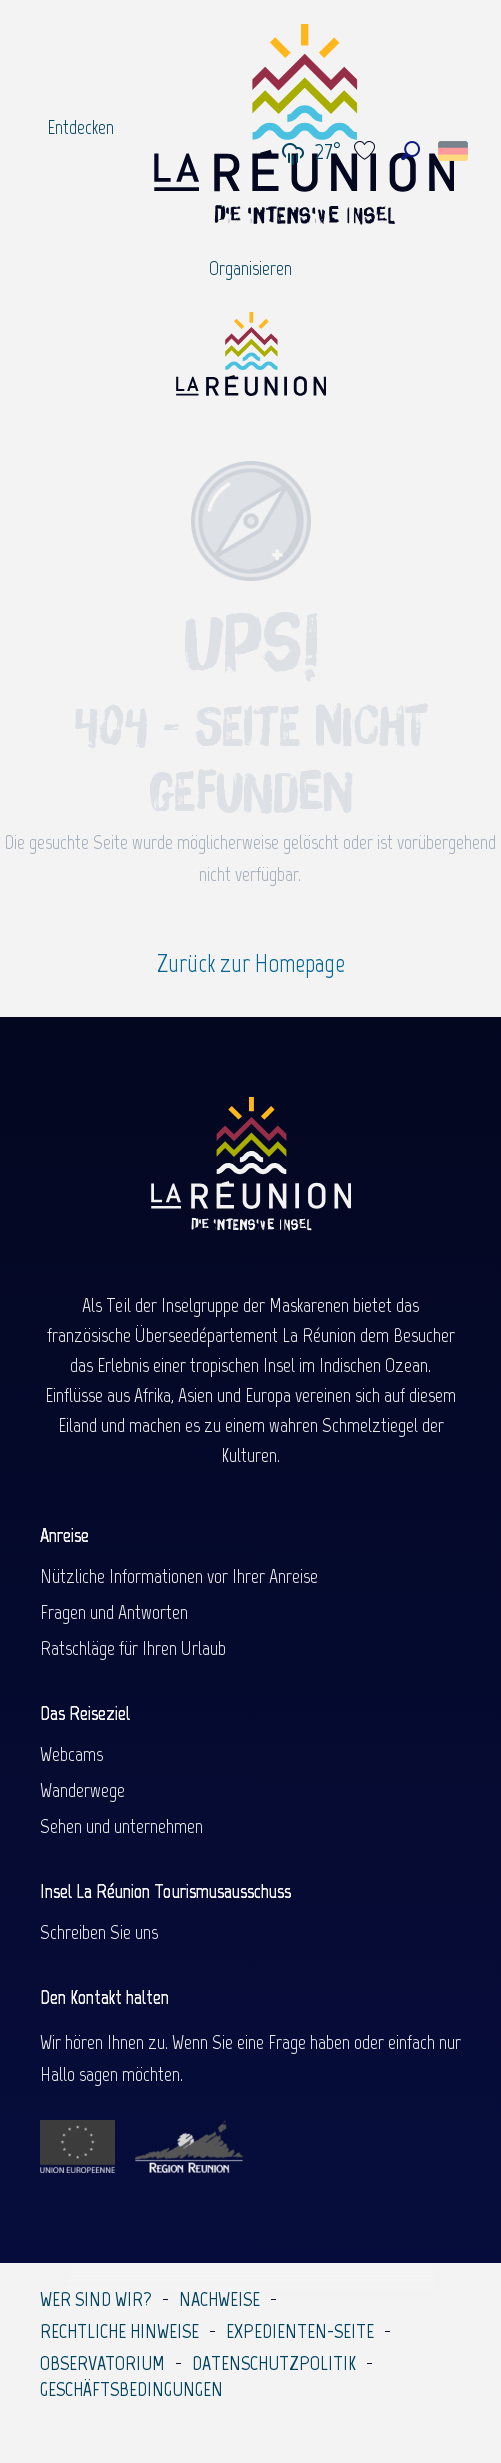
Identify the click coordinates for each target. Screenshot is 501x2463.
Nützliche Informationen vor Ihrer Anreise (179, 1576)
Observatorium (102, 2363)
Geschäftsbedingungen (131, 2389)
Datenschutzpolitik (274, 2363)
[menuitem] (80, 127)
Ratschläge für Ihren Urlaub (133, 1648)
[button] (410, 150)
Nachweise (219, 2299)
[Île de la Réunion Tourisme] (251, 361)
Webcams (71, 1754)
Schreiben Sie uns (99, 1932)
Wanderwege (82, 1790)
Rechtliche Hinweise (119, 2331)
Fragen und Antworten (114, 1612)
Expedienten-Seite (300, 2331)
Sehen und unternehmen (121, 1826)
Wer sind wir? (96, 2299)
